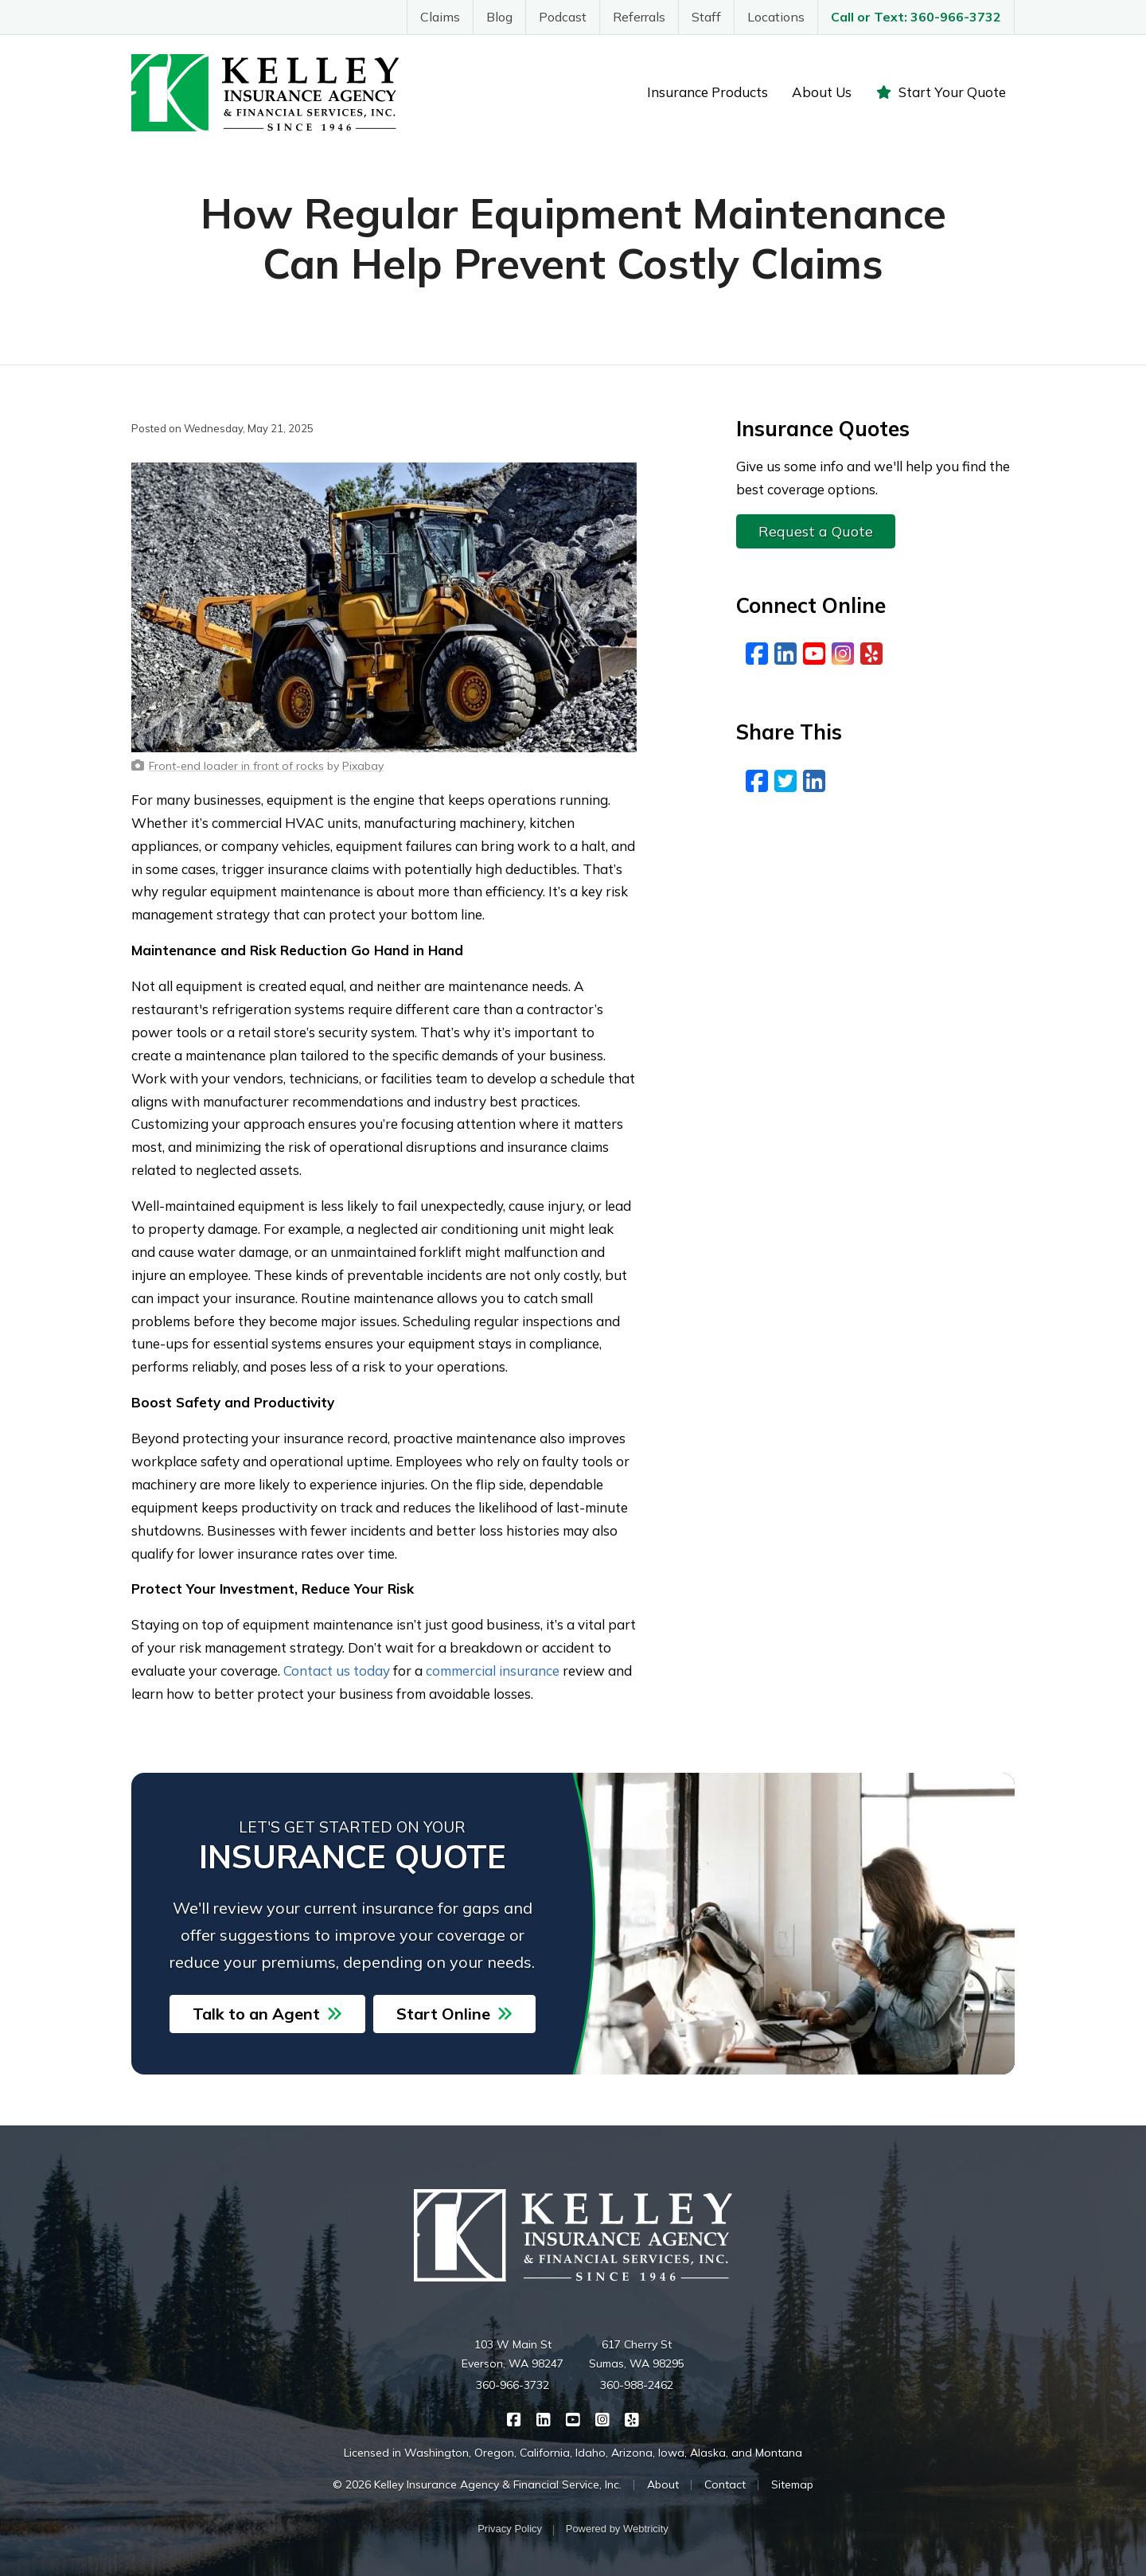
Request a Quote (815, 531)
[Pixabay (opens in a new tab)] (363, 766)
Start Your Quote (940, 92)
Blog (499, 17)
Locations (776, 17)
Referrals (639, 17)
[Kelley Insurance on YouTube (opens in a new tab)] (573, 2418)
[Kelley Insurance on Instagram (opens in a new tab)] (603, 2418)
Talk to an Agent (267, 2014)
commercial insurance (492, 1670)
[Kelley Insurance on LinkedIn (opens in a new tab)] (544, 2418)
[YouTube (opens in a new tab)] (814, 653)
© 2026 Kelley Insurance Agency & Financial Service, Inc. (477, 2484)
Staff (706, 17)
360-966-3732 (512, 2385)
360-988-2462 (636, 2385)
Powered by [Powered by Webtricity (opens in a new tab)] (617, 2529)
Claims (440, 17)
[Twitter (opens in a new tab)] (785, 781)
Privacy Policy (509, 2529)
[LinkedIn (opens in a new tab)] (785, 653)
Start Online (454, 2014)
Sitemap (792, 2484)
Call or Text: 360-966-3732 (916, 17)
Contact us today (336, 1670)
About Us (822, 92)
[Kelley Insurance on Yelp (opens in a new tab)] (632, 2418)
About (663, 2484)
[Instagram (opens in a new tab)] (843, 653)
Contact (725, 2484)
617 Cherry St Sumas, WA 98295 (636, 2354)
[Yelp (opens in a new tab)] (871, 653)
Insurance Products (707, 92)
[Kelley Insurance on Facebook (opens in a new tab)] (514, 2418)
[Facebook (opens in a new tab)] (757, 653)
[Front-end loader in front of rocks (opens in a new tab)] (236, 766)
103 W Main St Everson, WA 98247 (512, 2354)
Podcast (563, 17)
